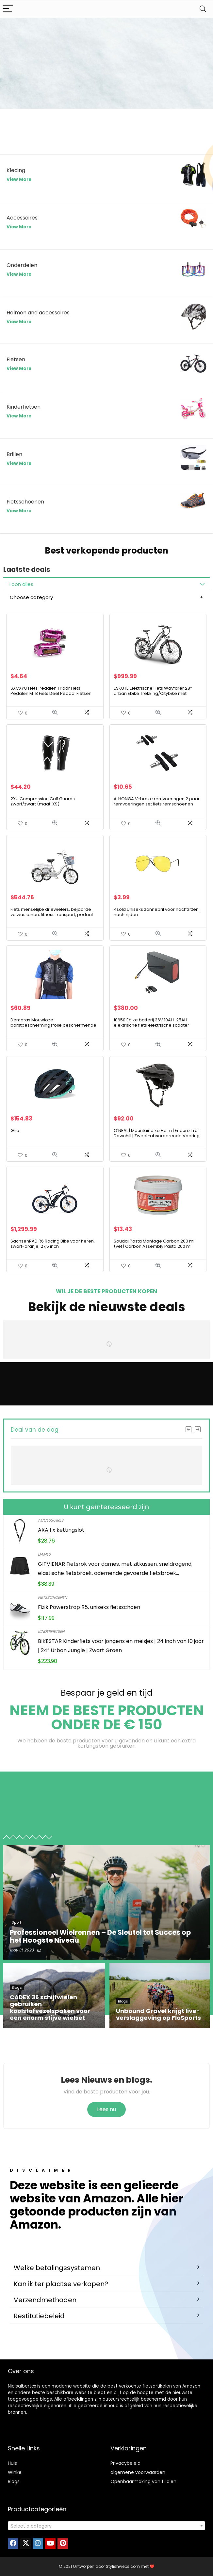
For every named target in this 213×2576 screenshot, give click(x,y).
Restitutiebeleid (39, 2315)
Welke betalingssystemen (57, 2267)
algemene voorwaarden (137, 2472)
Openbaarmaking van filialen (143, 2481)
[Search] (203, 9)
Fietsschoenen (52, 1597)
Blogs (14, 2481)
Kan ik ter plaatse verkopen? (61, 2283)
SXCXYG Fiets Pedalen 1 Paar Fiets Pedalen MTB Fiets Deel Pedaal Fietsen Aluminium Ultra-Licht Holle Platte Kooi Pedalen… (50, 696)
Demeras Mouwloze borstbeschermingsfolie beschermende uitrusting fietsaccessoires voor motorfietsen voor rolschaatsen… (53, 1028)
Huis (12, 2463)
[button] (106, 2268)
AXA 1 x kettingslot (61, 1530)
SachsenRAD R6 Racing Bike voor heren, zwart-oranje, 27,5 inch (52, 1243)
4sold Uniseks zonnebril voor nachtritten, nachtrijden (157, 912)
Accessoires (50, 1520)
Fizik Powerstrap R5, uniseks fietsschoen (89, 1607)
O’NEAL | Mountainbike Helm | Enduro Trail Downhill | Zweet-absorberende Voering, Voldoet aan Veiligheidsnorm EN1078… (157, 1135)
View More (19, 179)
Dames (44, 1554)
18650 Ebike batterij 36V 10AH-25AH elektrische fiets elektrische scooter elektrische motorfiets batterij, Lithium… (154, 1025)
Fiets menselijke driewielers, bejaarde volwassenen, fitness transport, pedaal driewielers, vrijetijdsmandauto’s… (51, 914)
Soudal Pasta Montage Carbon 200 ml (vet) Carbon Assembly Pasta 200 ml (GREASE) (154, 1246)
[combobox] (106, 2525)
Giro (14, 1130)
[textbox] (106, 2526)
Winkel (15, 2472)
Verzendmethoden (45, 2299)
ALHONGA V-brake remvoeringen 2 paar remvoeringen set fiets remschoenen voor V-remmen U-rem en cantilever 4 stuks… (157, 807)
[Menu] (8, 9)
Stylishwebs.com (123, 2566)
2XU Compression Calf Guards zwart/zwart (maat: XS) (42, 801)
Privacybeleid (125, 2463)
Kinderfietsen (51, 1631)
